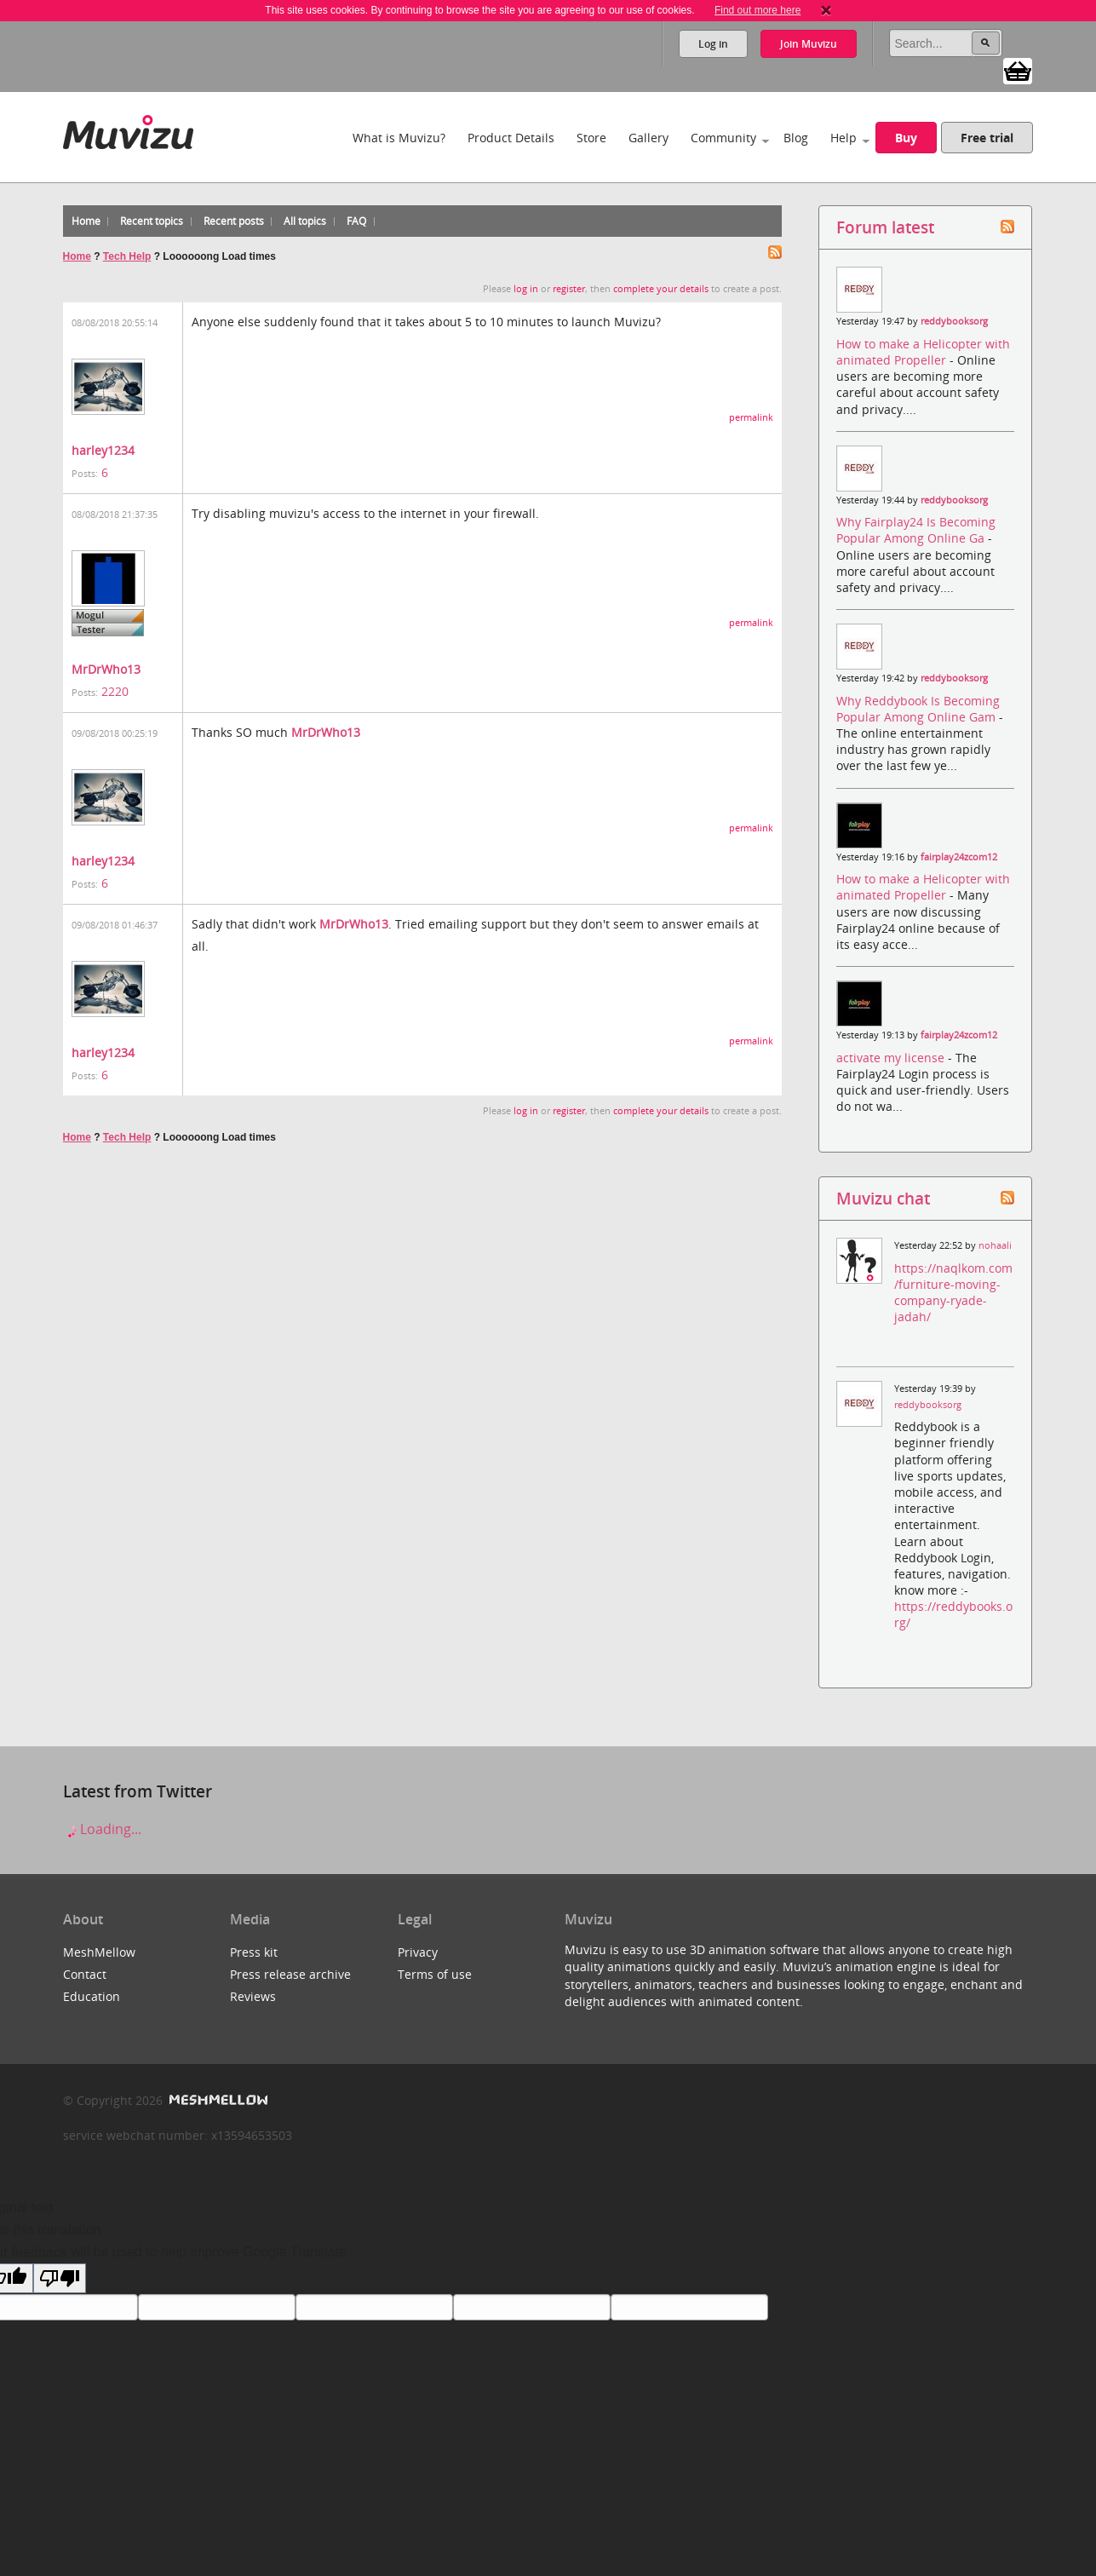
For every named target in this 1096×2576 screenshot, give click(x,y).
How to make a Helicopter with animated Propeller (923, 352)
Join (808, 44)
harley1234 (103, 450)
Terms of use (435, 1974)
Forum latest (885, 227)
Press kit (254, 1952)
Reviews (253, 1996)
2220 (115, 691)
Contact (84, 1974)
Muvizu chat (883, 1198)
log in (526, 289)
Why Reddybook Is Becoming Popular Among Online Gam (918, 709)
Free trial (987, 137)
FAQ (356, 221)
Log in (713, 44)
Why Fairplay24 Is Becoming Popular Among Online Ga (916, 530)
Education (91, 1996)
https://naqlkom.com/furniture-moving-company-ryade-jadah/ (953, 1292)
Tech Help (127, 256)
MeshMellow (99, 1952)
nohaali (995, 1245)
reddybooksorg (954, 321)
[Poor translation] (59, 2278)
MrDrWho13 (106, 669)
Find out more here (757, 10)
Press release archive (290, 1974)
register (569, 289)
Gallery (648, 137)
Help (843, 137)
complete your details (661, 289)
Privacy (418, 1952)
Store (591, 137)
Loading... (102, 1829)
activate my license (892, 1057)
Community (723, 137)
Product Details (511, 137)
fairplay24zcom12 (959, 857)
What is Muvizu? (399, 137)
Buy (906, 137)
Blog (795, 137)
